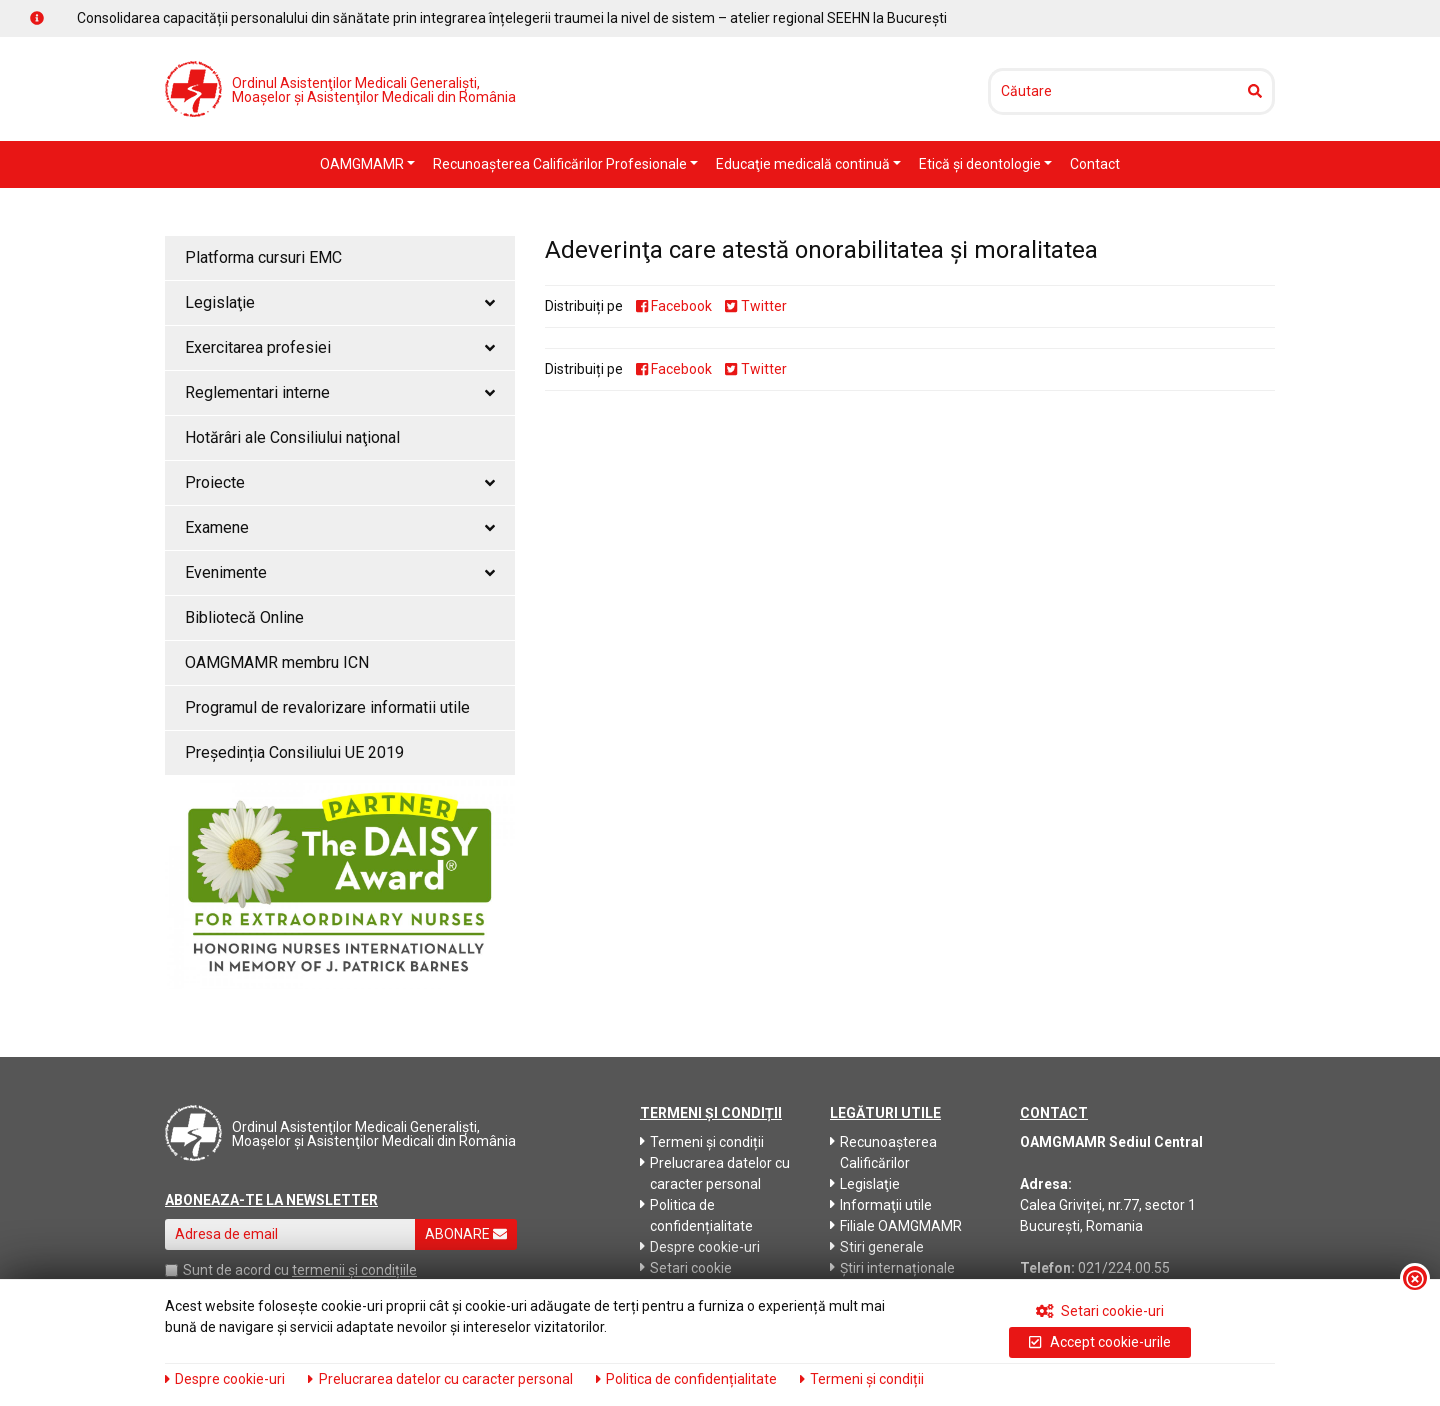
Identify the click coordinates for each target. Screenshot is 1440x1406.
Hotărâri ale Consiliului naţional (292, 437)
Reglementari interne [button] (340, 392)
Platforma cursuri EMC (263, 257)
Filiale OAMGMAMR (896, 1226)
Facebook (674, 306)
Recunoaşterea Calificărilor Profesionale (561, 164)
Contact (1095, 164)
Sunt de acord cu (236, 1270)
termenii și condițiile (354, 1270)
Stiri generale (877, 1247)
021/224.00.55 (1124, 1268)
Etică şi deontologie (981, 164)
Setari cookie (686, 1268)
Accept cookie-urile (1099, 1342)
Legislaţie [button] (340, 302)
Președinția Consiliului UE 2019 (294, 752)
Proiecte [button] (340, 482)
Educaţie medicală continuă (804, 164)
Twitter (755, 306)
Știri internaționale (892, 1268)
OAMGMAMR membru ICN (277, 662)
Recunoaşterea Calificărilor (883, 1152)
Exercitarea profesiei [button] (340, 347)
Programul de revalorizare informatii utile (327, 707)
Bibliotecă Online (244, 617)
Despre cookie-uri (700, 1247)
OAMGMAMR (363, 164)
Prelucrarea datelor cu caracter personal (715, 1173)
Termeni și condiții (702, 1142)
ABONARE (466, 1234)
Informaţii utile (881, 1205)
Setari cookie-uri (1100, 1311)
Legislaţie (865, 1184)
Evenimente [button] (340, 572)
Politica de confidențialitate (696, 1215)
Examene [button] (340, 527)
